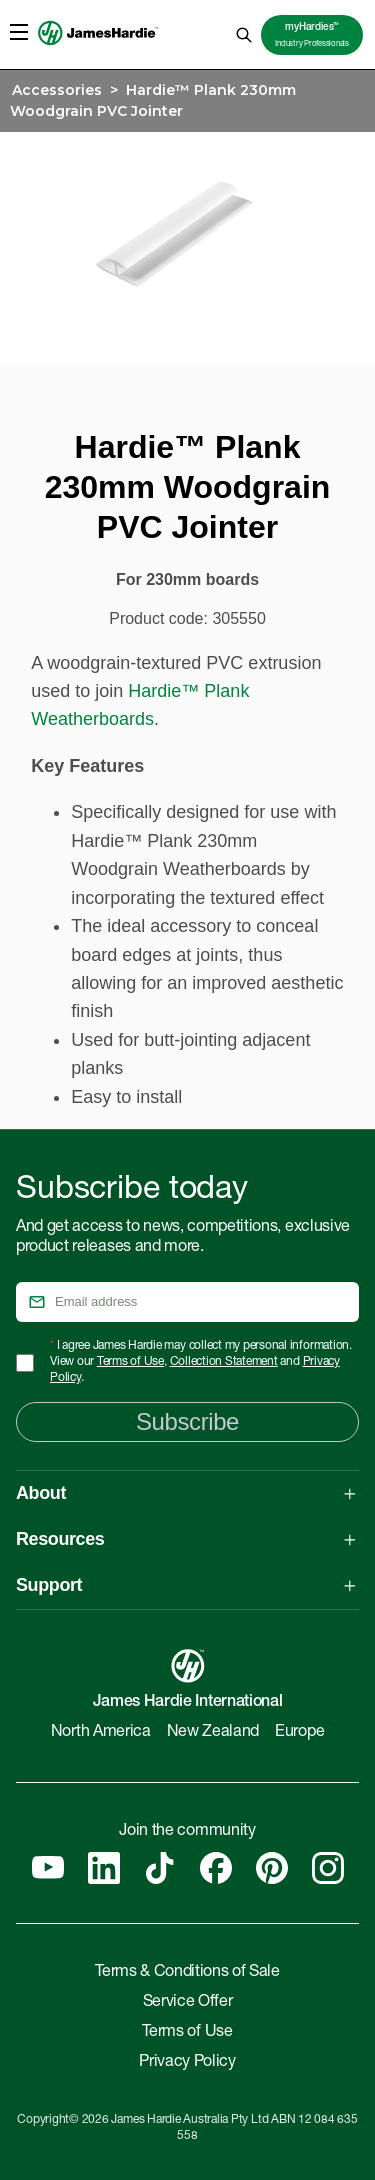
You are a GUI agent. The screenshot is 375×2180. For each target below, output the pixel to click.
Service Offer (188, 2003)
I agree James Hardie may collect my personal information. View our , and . (201, 1362)
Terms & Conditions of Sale (187, 1973)
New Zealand (213, 1733)
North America (101, 1733)
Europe (299, 1733)
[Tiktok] (160, 1868)
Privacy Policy (187, 2063)
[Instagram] (328, 1868)
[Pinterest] (272, 1868)
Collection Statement (224, 1362)
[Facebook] (216, 1868)
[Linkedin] (104, 1868)
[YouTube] (48, 1868)
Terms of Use (130, 1362)
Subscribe (187, 1421)
